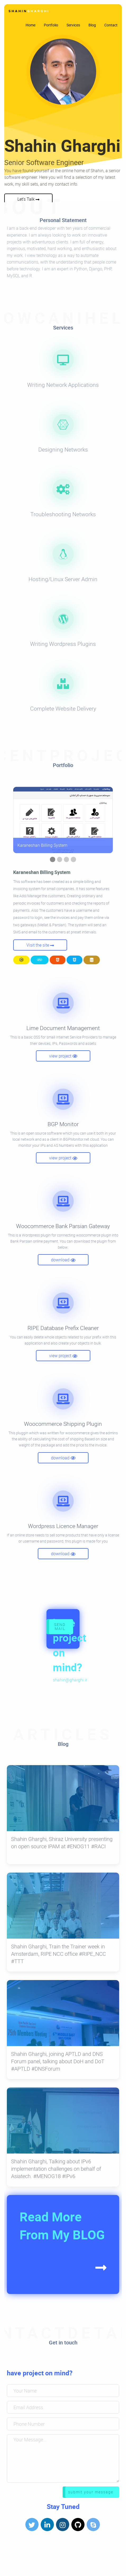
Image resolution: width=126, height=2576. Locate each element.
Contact (111, 24)
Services (73, 24)
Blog (92, 24)
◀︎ (21, 820)
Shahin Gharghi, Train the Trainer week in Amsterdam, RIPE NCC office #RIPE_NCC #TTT (58, 1954)
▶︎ (109, 820)
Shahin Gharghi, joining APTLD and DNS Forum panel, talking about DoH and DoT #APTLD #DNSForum (57, 2061)
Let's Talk (28, 199)
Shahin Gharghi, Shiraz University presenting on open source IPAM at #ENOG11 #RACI (62, 1842)
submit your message (90, 2491)
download (63, 1260)
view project (63, 1056)
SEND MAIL (60, 1626)
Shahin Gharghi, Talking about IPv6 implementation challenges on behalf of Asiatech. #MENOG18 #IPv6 (56, 2169)
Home (30, 24)
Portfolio (51, 24)
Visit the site (40, 945)
